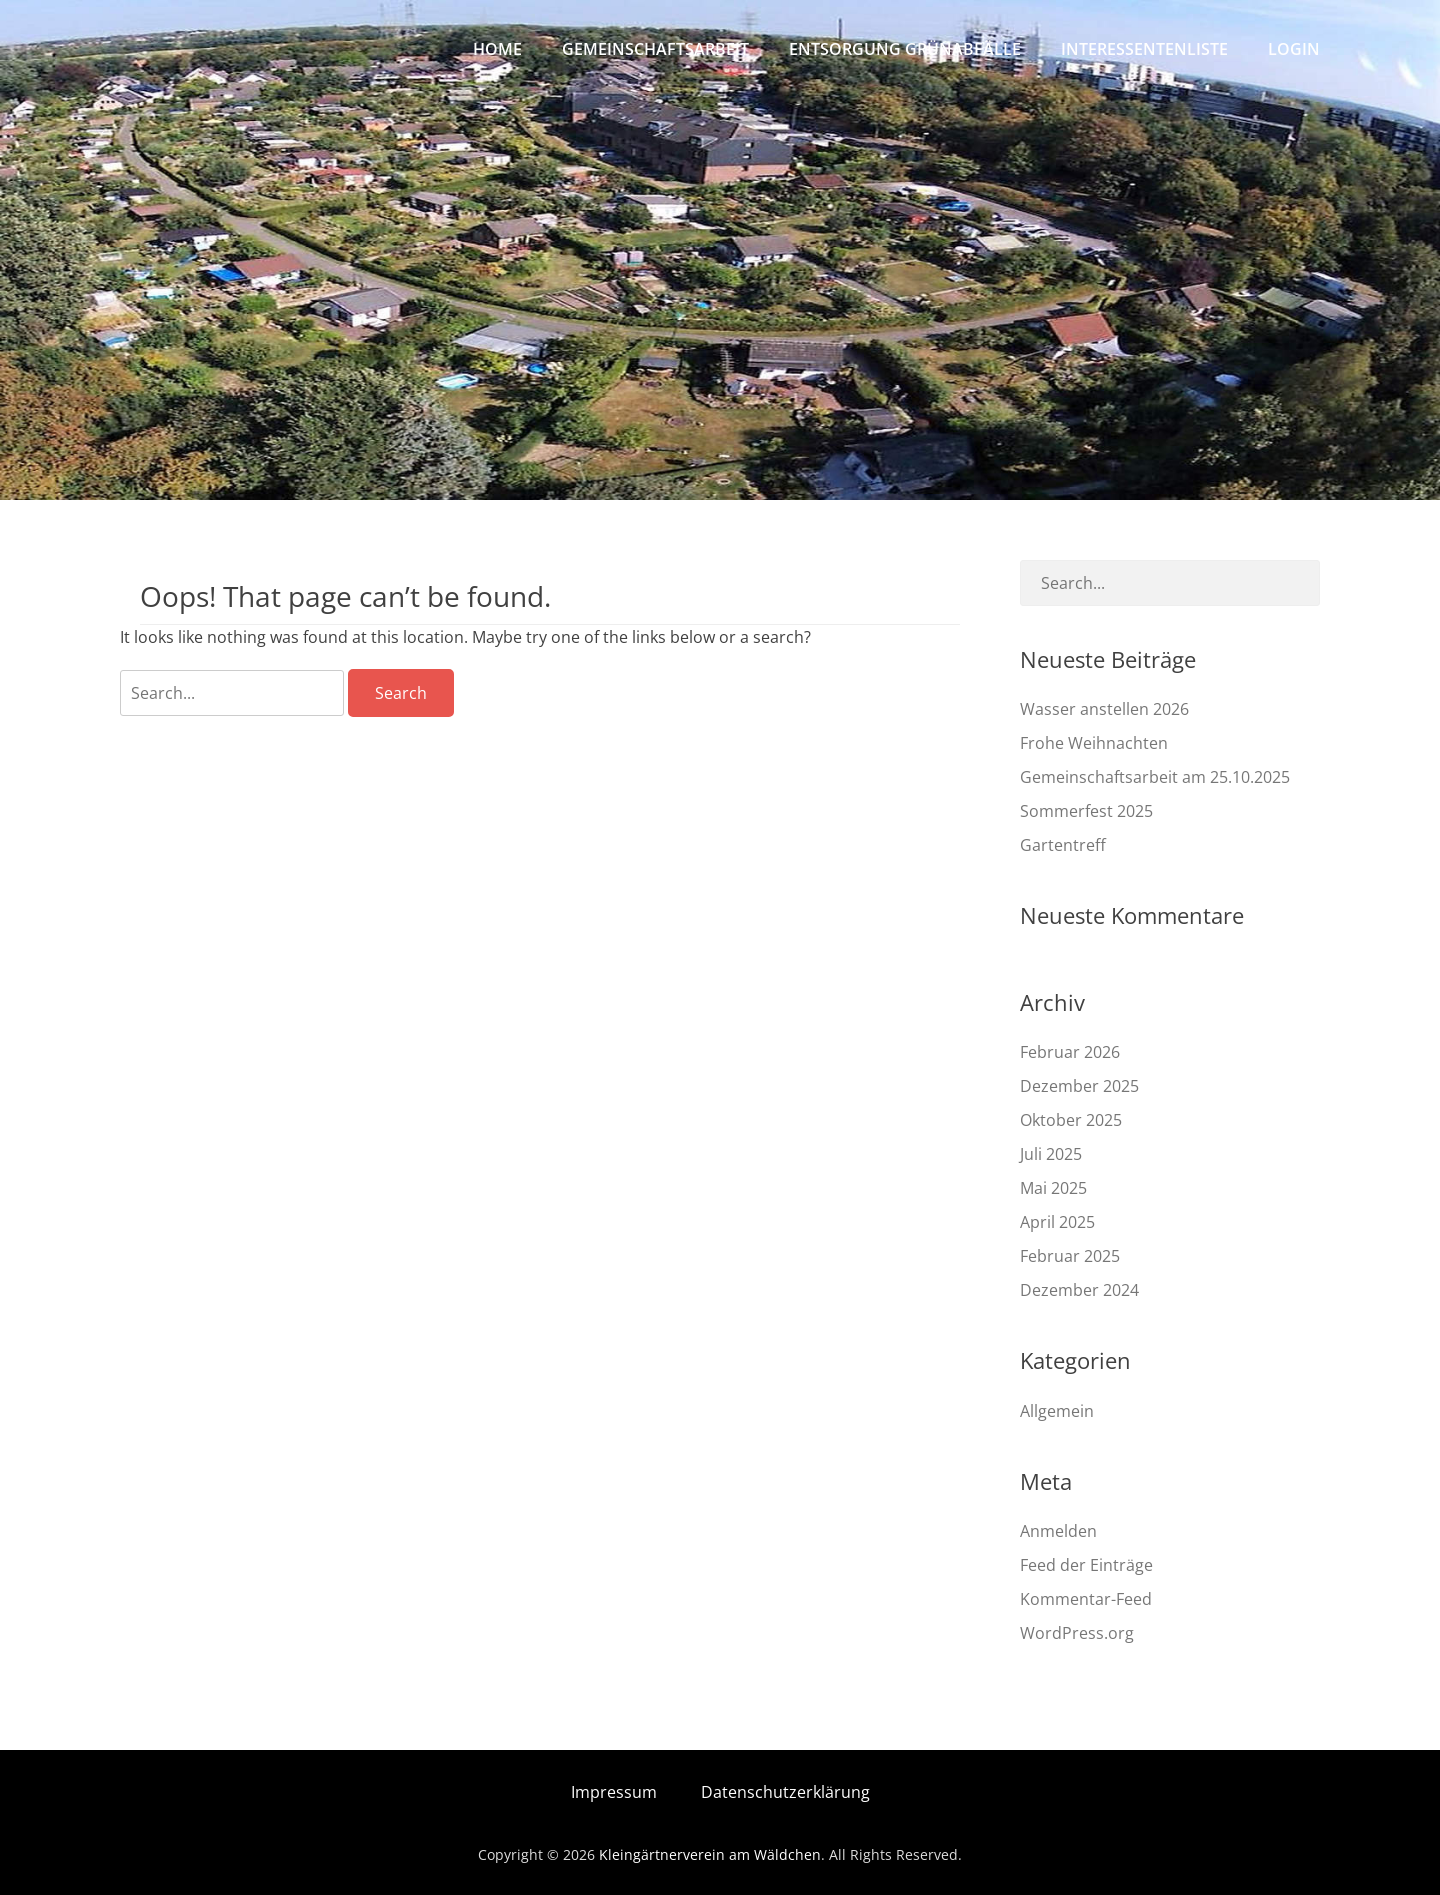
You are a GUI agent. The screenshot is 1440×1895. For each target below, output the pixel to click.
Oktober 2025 (1071, 1120)
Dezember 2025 (1079, 1086)
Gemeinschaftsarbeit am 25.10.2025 (1155, 777)
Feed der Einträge (1086, 1565)
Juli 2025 (1051, 1154)
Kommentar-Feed (1086, 1599)
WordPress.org (1077, 1633)
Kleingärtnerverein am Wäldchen (710, 1854)
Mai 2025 (1053, 1188)
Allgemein (1057, 1411)
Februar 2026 (1070, 1052)
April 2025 (1057, 1222)
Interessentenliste (1144, 49)
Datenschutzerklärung (785, 1792)
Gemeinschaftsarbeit (655, 49)
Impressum (614, 1792)
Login (1294, 49)
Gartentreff (1063, 845)
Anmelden (1058, 1531)
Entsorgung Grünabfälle (905, 49)
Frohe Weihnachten (1094, 743)
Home (497, 49)
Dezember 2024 (1079, 1290)
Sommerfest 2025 (1086, 811)
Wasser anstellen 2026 (1104, 709)
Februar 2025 (1070, 1256)
